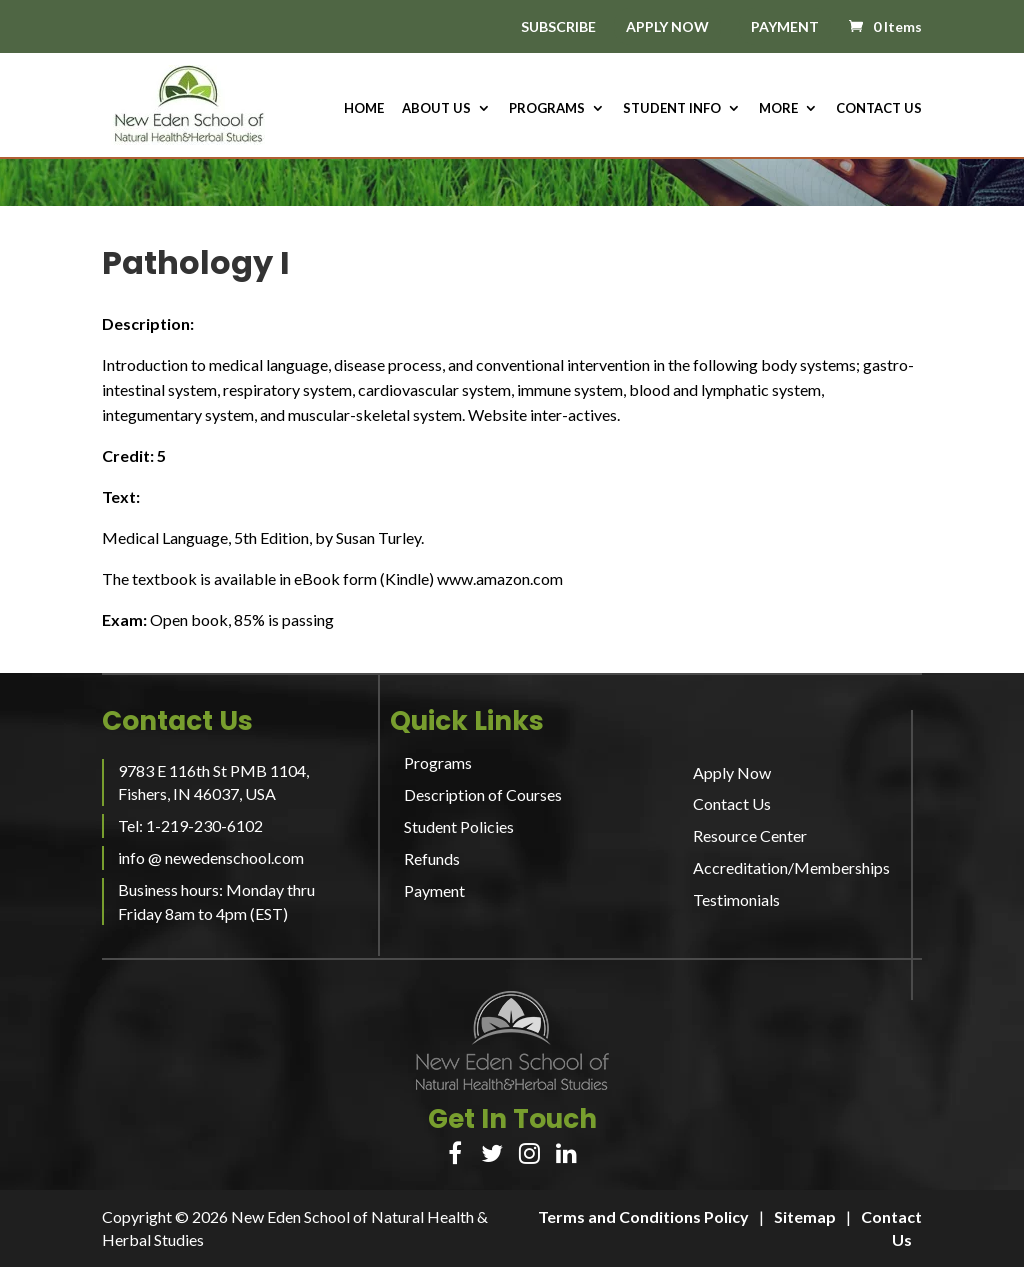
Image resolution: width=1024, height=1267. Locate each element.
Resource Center (750, 835)
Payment (434, 890)
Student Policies (459, 826)
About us (436, 108)
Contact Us (879, 108)
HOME (364, 108)
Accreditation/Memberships (791, 867)
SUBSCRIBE (558, 27)
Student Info (672, 108)
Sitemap (805, 1216)
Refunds (432, 858)
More (778, 108)
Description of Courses (483, 794)
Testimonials (736, 899)
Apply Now (732, 772)
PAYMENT (785, 26)
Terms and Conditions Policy (643, 1216)
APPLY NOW (667, 26)
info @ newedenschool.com (211, 857)
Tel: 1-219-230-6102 (190, 825)
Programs (547, 108)
